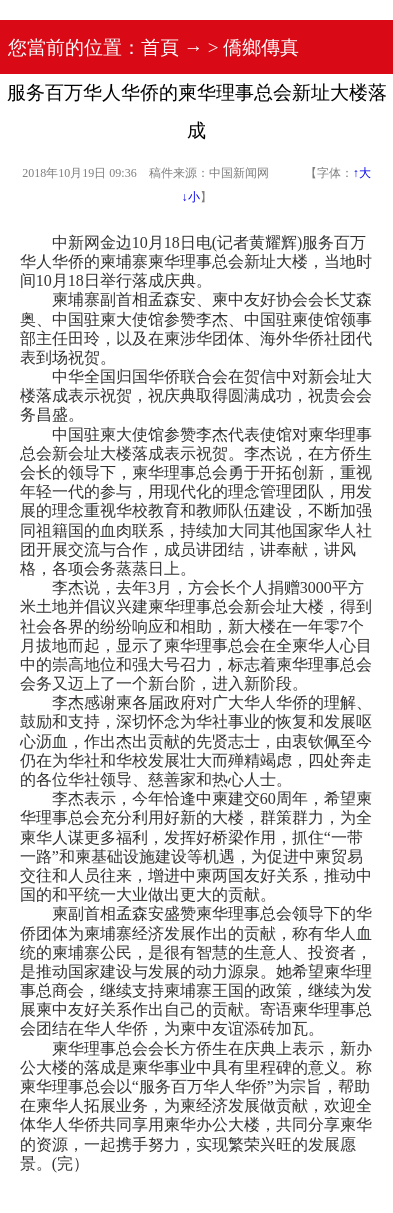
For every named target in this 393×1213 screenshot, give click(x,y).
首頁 (160, 47)
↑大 (362, 173)
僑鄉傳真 (261, 47)
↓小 (191, 197)
